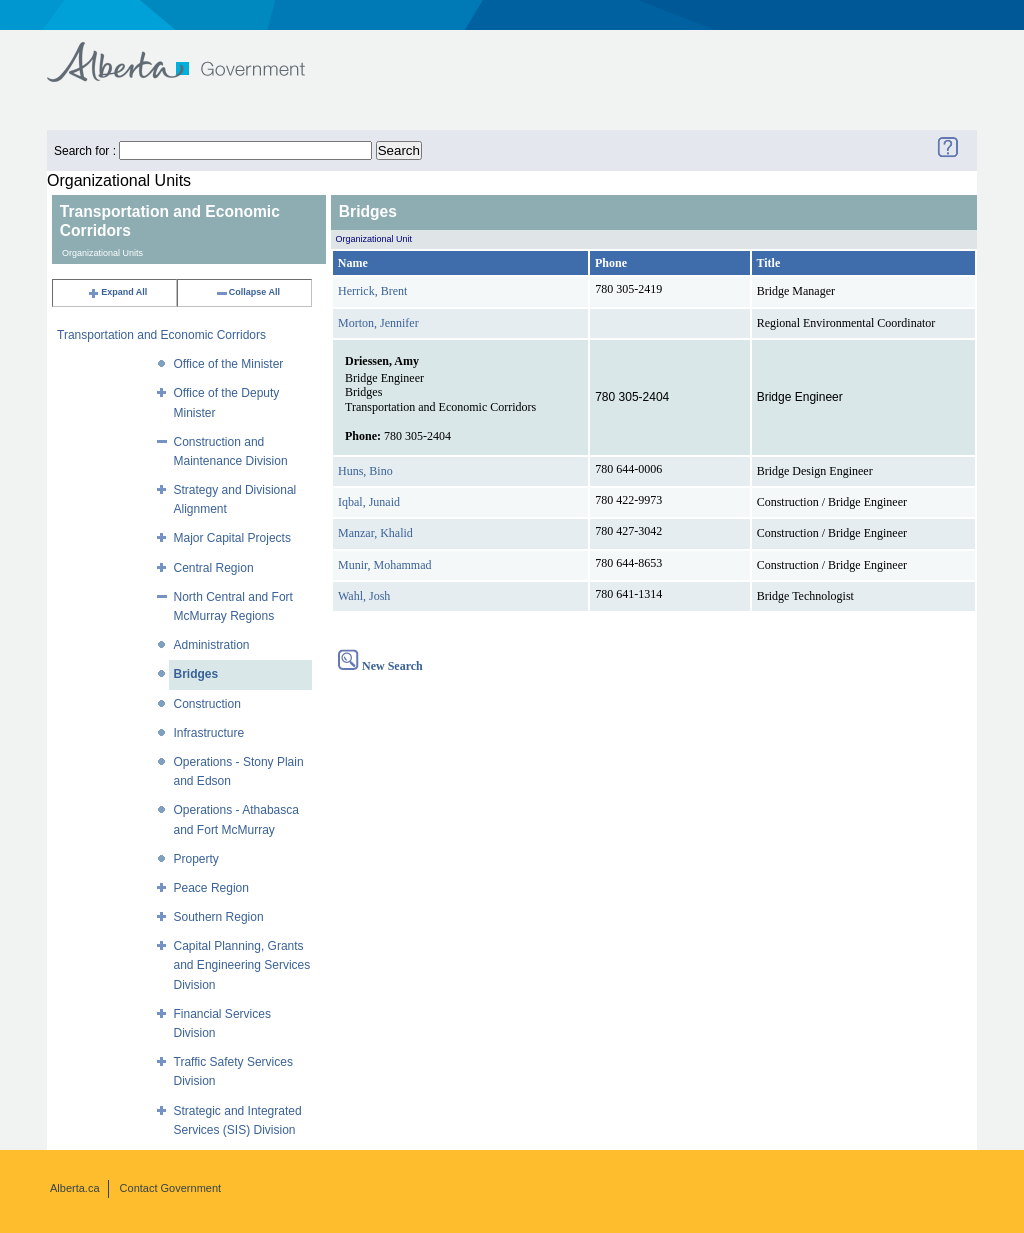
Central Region (214, 568)
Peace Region (211, 888)
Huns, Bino (365, 471)
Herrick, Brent (372, 291)
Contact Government (171, 1188)
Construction (207, 704)
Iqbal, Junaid (369, 502)
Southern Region (219, 917)
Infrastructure (209, 733)
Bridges (196, 674)
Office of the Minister (229, 364)
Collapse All (247, 292)
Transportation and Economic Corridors (161, 335)
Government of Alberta (192, 52)
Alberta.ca (75, 1188)
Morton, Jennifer (378, 323)
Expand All (117, 292)
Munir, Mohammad (385, 565)
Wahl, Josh (364, 596)
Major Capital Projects (232, 538)
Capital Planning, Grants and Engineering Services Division (242, 965)
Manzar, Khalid (375, 533)
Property (196, 859)
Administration (212, 645)
